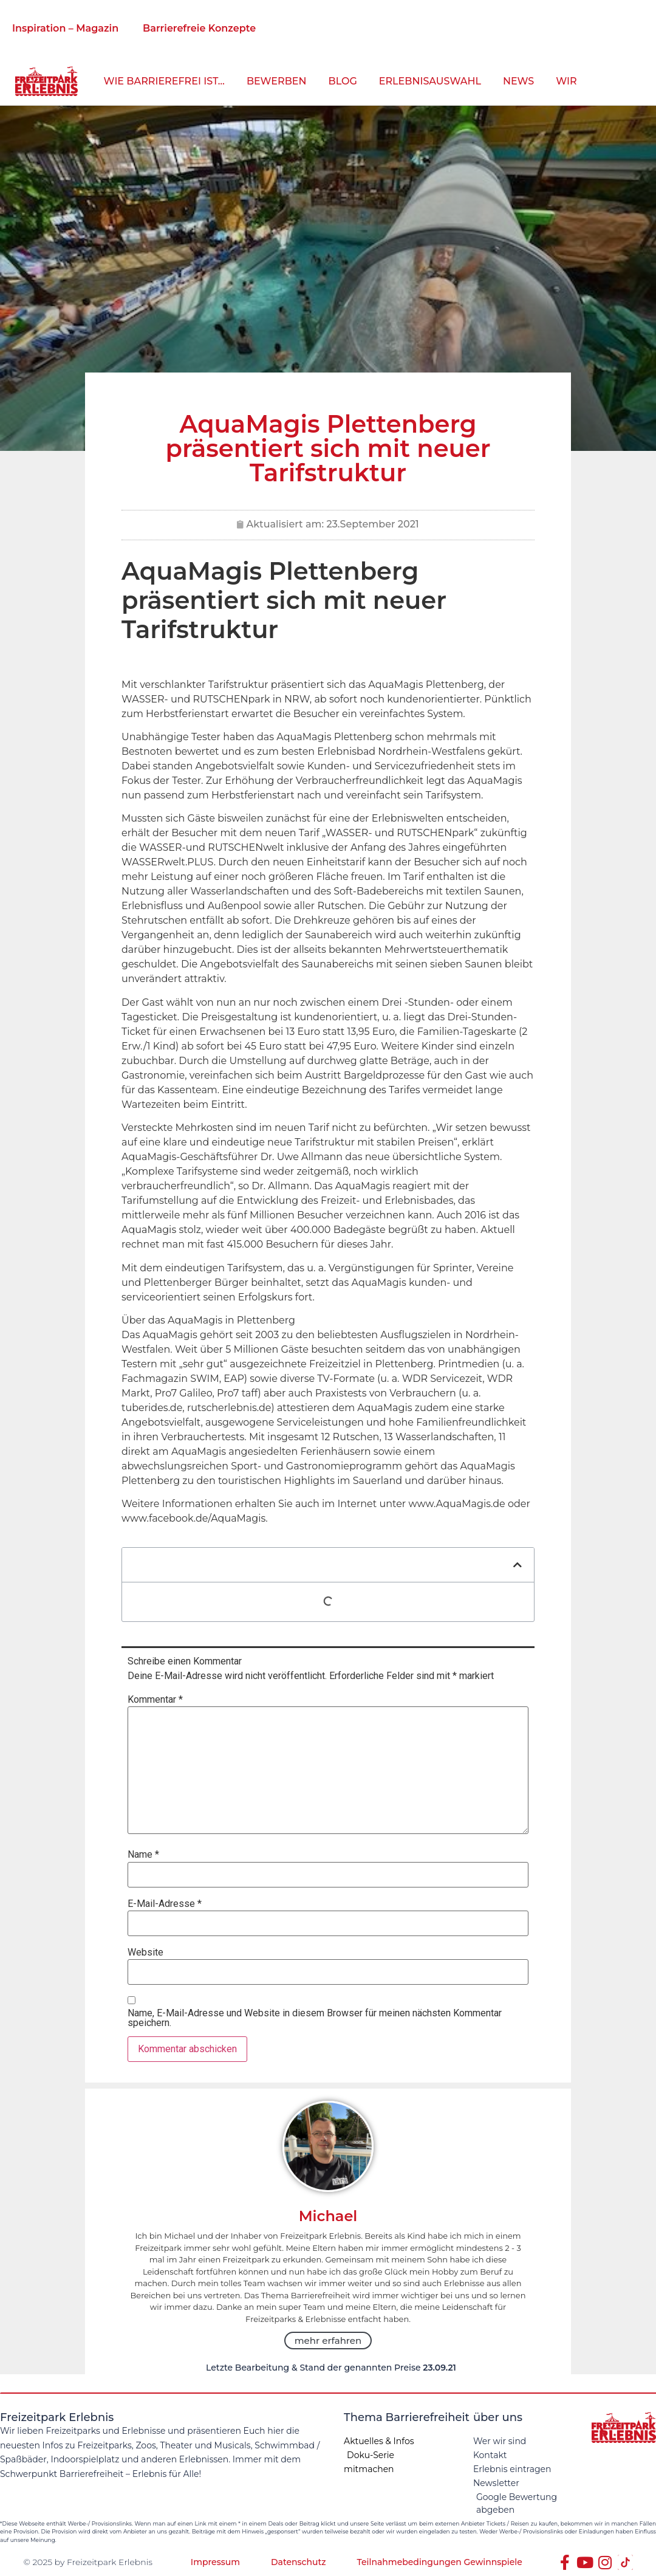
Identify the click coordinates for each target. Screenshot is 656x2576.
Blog (343, 81)
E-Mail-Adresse (165, 1904)
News (518, 81)
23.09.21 (439, 2367)
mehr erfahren (328, 2340)
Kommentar (155, 1700)
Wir (566, 81)
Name (143, 1855)
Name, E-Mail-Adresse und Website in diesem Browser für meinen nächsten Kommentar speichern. (315, 2018)
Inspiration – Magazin (65, 28)
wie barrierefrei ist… (164, 81)
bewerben (277, 81)
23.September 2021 (372, 524)
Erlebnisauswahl (430, 81)
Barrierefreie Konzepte (199, 28)
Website (145, 1952)
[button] (517, 1565)
